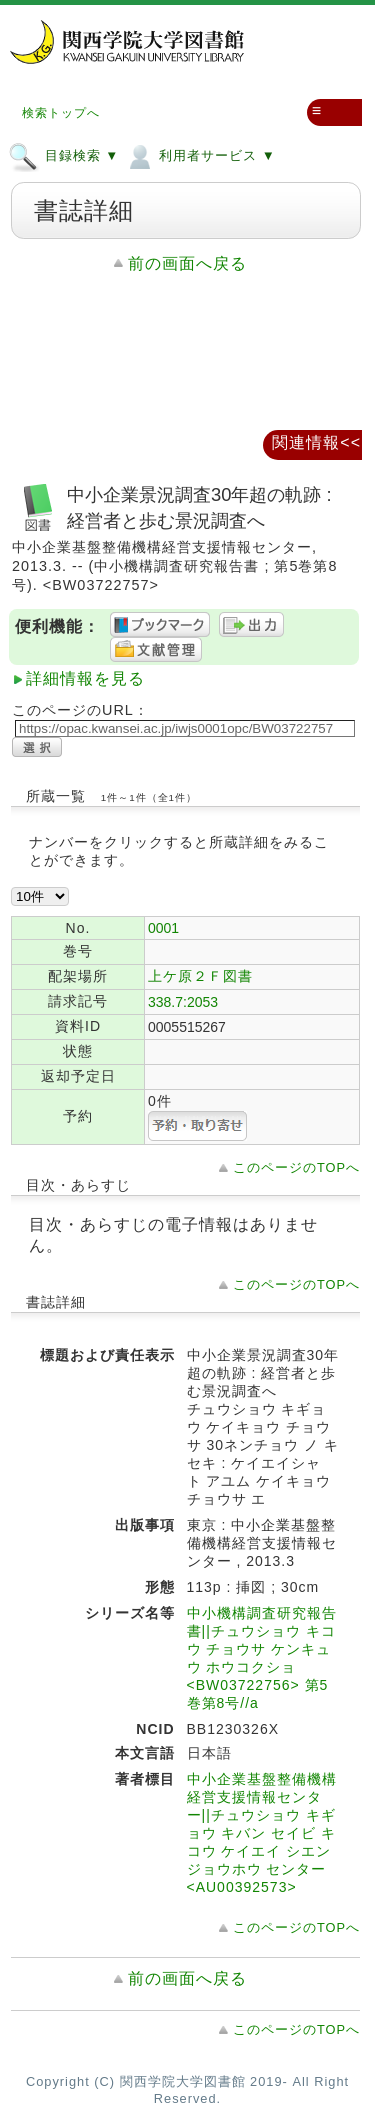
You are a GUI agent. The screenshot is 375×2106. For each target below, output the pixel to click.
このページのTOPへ (296, 1167)
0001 (163, 928)
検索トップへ (61, 113)
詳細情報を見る (85, 678)
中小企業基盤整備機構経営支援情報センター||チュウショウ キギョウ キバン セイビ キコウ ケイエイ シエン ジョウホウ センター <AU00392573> (262, 1833)
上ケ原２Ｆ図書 (200, 976)
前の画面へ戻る (187, 263)
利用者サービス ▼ (199, 155)
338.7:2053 (183, 1002)
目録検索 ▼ (63, 155)
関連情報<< (316, 442)
